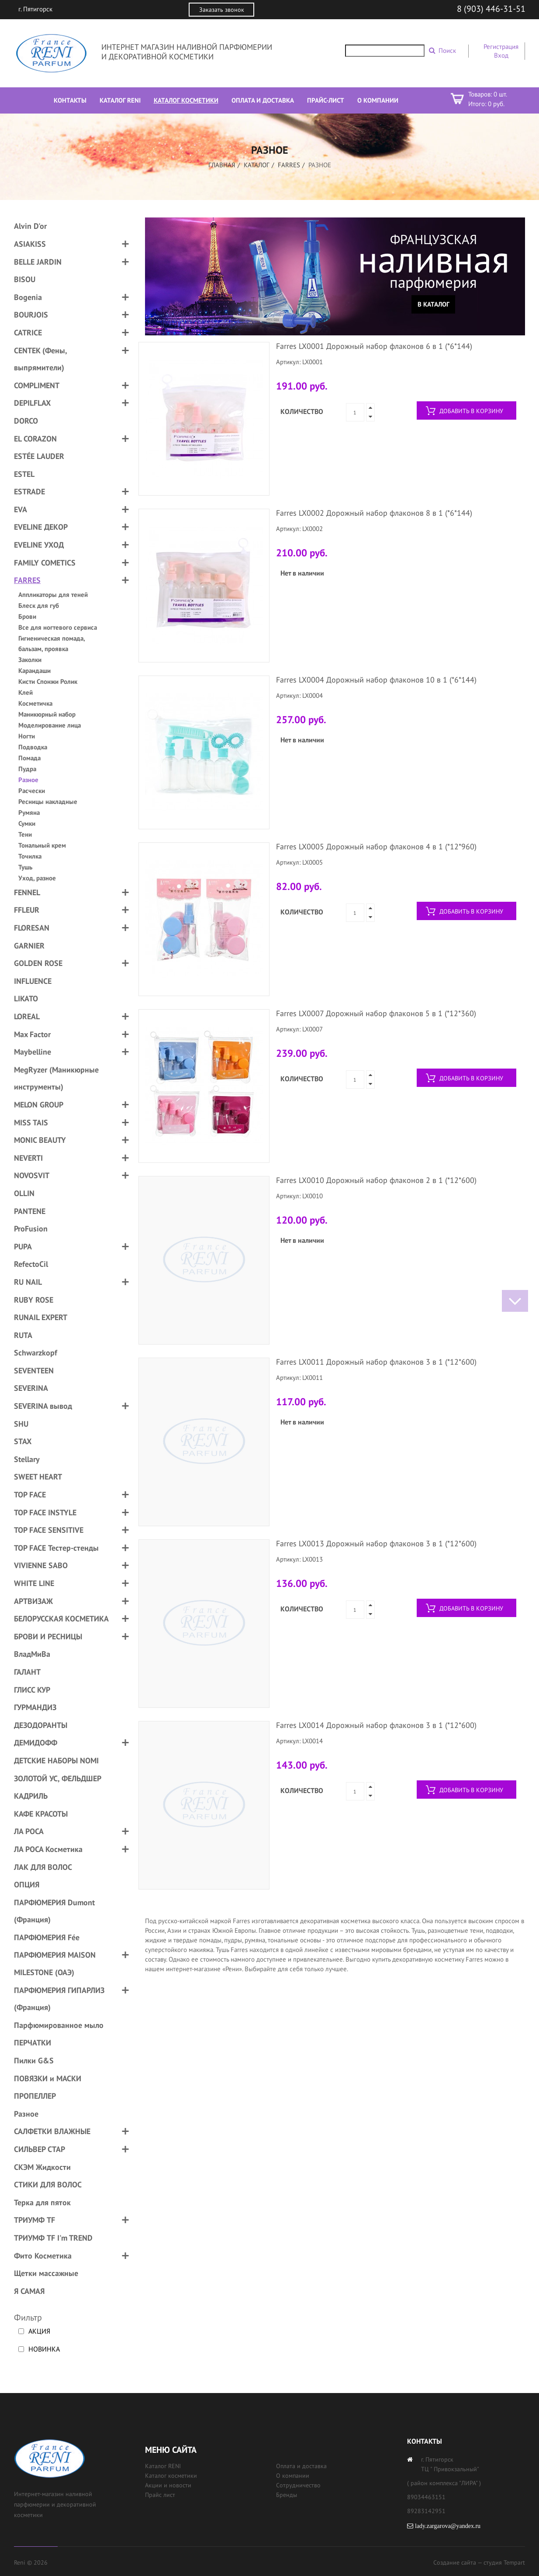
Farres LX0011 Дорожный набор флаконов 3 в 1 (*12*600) (376, 1362)
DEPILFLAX (32, 403)
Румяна (29, 812)
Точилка (29, 856)
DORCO (26, 421)
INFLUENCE (33, 981)
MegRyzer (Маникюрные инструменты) (56, 1078)
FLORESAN (31, 928)
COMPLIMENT (36, 385)
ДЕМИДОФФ (35, 1743)
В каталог (433, 304)
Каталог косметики (171, 2475)
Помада (29, 758)
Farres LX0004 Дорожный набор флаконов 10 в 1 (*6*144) (376, 680)
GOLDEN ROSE (38, 963)
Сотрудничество (298, 2485)
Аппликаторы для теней (53, 594)
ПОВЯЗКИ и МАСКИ (47, 2078)
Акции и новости (168, 2485)
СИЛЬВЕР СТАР (39, 2149)
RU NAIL (28, 1282)
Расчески (31, 790)
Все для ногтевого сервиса (57, 627)
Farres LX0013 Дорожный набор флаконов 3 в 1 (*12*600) (376, 1543)
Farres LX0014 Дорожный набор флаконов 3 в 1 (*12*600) (376, 1725)
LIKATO (26, 998)
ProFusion (31, 1229)
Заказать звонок (221, 10)
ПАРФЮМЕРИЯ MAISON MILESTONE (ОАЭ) (55, 1963)
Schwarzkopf (35, 1353)
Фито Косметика (43, 2256)
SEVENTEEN (34, 1371)
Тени (25, 834)
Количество (301, 411)
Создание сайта (454, 2562)
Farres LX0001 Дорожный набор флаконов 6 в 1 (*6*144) (374, 346)
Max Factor (32, 1034)
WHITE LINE (34, 1583)
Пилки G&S (34, 2060)
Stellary (27, 1459)
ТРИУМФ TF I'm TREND (53, 2238)
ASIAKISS (30, 244)
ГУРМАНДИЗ (35, 1707)
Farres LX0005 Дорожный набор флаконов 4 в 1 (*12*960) (376, 846)
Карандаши (34, 670)
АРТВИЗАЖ (33, 1601)
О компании (292, 2475)
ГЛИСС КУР (32, 1690)
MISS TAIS (31, 1122)
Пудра (27, 769)
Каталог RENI (163, 2466)
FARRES (289, 165)
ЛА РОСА (29, 1831)
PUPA (23, 1246)
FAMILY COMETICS (45, 563)
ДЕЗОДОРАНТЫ (40, 1725)
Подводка (32, 747)
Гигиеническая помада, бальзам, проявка (51, 643)
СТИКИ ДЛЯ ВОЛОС (48, 2184)
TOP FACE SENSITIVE (48, 1530)
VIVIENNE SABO (41, 1565)
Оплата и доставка (301, 2466)
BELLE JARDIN (38, 262)
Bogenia (28, 297)
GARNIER (29, 946)
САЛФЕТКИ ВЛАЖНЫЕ (52, 2131)
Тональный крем (42, 845)
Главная (221, 165)
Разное (28, 780)
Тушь (25, 867)
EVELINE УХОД (39, 545)
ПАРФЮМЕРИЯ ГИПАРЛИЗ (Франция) (59, 1999)
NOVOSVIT (31, 1175)
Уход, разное (37, 878)
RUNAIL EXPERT (40, 1317)
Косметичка (35, 703)
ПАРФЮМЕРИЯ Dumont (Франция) (54, 1911)
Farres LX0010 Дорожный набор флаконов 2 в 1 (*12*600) (376, 1180)
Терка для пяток (42, 2202)
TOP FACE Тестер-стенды (56, 1548)
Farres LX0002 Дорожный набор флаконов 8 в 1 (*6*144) (374, 513)
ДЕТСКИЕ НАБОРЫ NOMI (56, 1760)
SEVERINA (31, 1388)
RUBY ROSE (33, 1300)
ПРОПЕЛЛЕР (35, 2096)
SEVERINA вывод (43, 1406)
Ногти (26, 736)
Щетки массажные (46, 2273)
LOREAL (27, 1016)
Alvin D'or (30, 226)
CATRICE (28, 333)
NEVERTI (28, 1158)
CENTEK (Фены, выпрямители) (40, 359)
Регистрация (501, 46)
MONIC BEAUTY (40, 1140)
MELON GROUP (38, 1105)
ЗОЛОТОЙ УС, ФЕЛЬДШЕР (57, 1778)
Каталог (257, 165)
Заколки (29, 659)
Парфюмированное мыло (59, 2025)
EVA (20, 509)
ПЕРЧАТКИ (32, 2043)
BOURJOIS (31, 315)
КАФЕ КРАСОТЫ (41, 1814)
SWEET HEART (38, 1477)
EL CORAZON (35, 439)
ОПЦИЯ (26, 1884)
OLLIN (24, 1193)
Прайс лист (160, 2495)
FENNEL (27, 892)
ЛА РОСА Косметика (48, 1849)
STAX (22, 1441)
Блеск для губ (38, 605)
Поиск (447, 50)
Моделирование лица (49, 725)
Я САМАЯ (29, 2291)
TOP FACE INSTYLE (45, 1512)
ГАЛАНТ (27, 1672)
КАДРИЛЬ (31, 1796)
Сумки (26, 823)
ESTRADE (29, 491)
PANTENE (29, 1211)
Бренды (286, 2495)
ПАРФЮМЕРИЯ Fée (46, 1937)
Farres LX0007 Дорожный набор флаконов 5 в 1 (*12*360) (376, 1013)
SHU (21, 1424)
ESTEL (24, 474)
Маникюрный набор (47, 714)
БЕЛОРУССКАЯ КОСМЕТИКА (61, 1619)
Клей (25, 692)
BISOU (24, 279)
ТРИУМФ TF (34, 2220)
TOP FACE (30, 1495)
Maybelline (32, 1052)
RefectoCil (31, 1264)
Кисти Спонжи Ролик (47, 681)
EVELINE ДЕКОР (41, 527)
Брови (27, 616)
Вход (501, 55)
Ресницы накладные (47, 801)
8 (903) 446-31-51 (491, 8)
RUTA (23, 1335)
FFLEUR (26, 910)
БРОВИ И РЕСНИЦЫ (48, 1636)
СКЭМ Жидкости (42, 2167)
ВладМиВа (32, 1654)
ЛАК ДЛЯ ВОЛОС (43, 1867)
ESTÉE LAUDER (39, 456)
